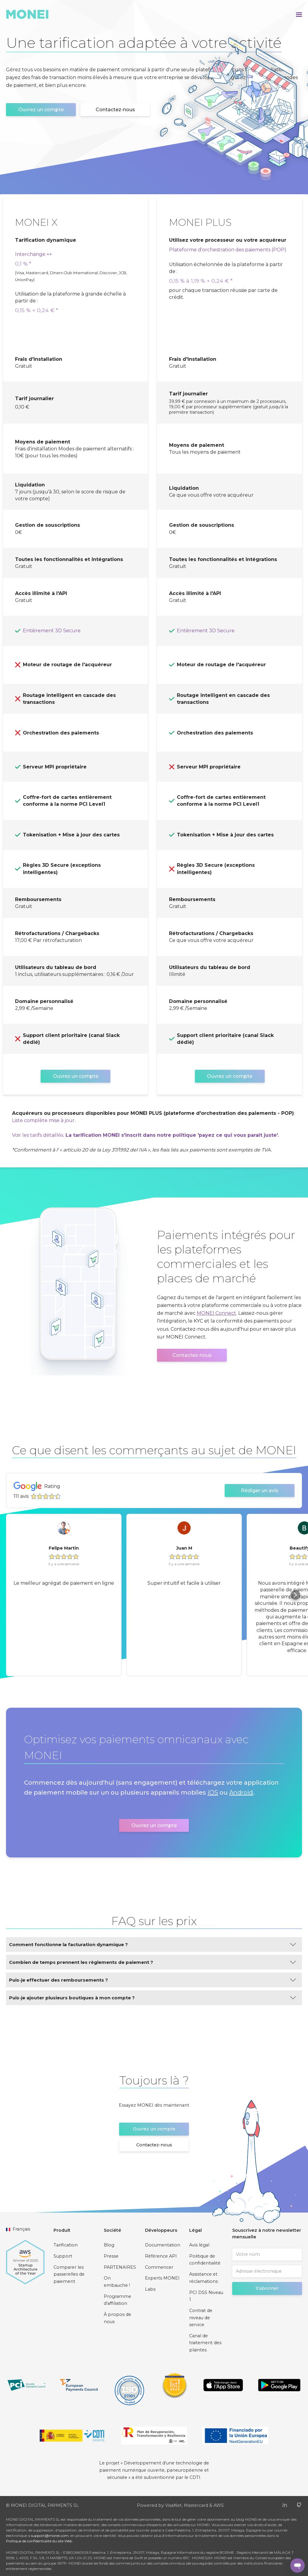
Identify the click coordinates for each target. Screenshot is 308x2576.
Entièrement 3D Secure (52, 630)
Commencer (159, 2267)
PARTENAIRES (120, 2267)
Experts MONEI (162, 2278)
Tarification (66, 2245)
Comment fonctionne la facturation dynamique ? (152, 1944)
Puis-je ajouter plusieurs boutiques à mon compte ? (152, 1998)
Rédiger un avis (259, 1490)
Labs (150, 2289)
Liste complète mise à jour (43, 1120)
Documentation (162, 2245)
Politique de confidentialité (204, 2259)
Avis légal (199, 2245)
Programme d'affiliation (117, 2300)
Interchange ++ (33, 254)
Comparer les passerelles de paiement (69, 2274)
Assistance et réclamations (203, 2277)
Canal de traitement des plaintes (205, 2343)
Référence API (161, 2256)
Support (63, 2256)
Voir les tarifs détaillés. (38, 1135)
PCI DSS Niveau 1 (206, 2296)
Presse (111, 2256)
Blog (109, 2245)
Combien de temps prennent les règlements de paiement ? (152, 1962)
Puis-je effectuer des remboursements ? (152, 1980)
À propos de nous (117, 2318)
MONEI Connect (216, 1313)
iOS (213, 1792)
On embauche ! (117, 2281)
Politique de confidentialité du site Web (39, 2541)
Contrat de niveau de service (200, 2317)
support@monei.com (50, 2535)
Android (241, 1792)
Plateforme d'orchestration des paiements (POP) (227, 250)
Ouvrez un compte (41, 109)
